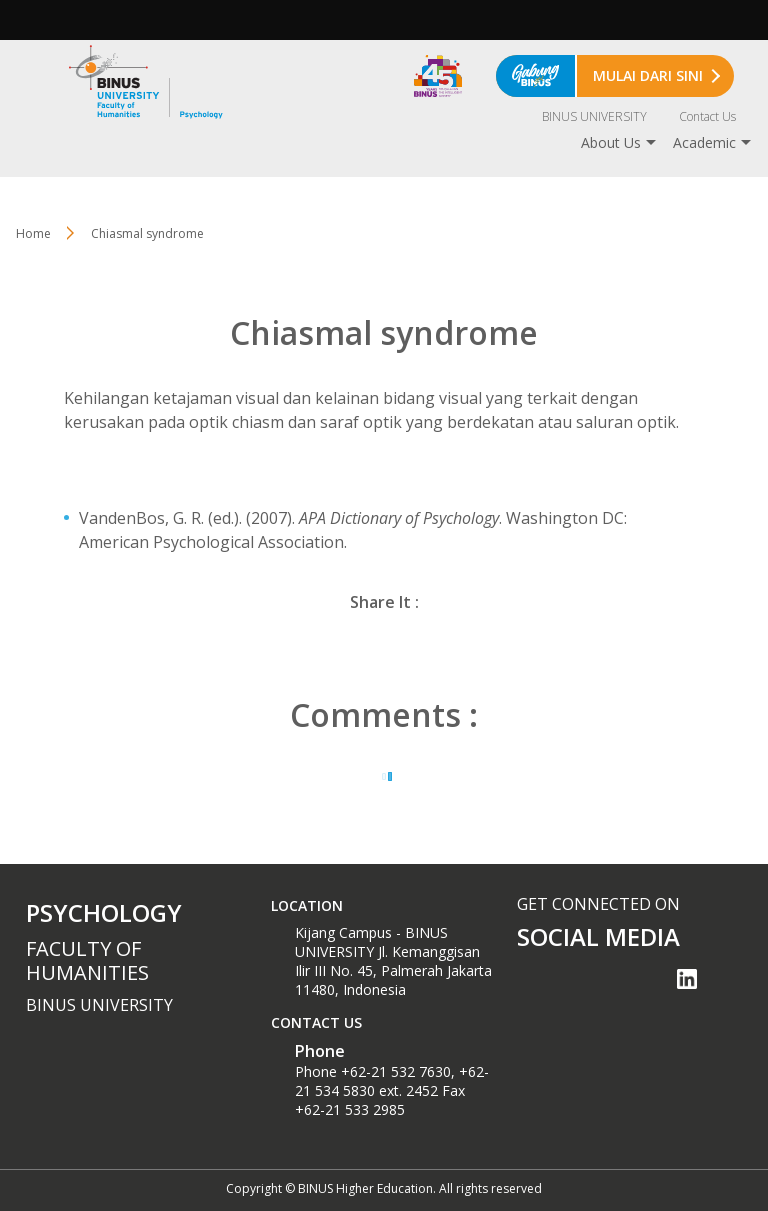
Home (33, 233)
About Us (611, 142)
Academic (704, 142)
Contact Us (707, 116)
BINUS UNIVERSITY (594, 116)
